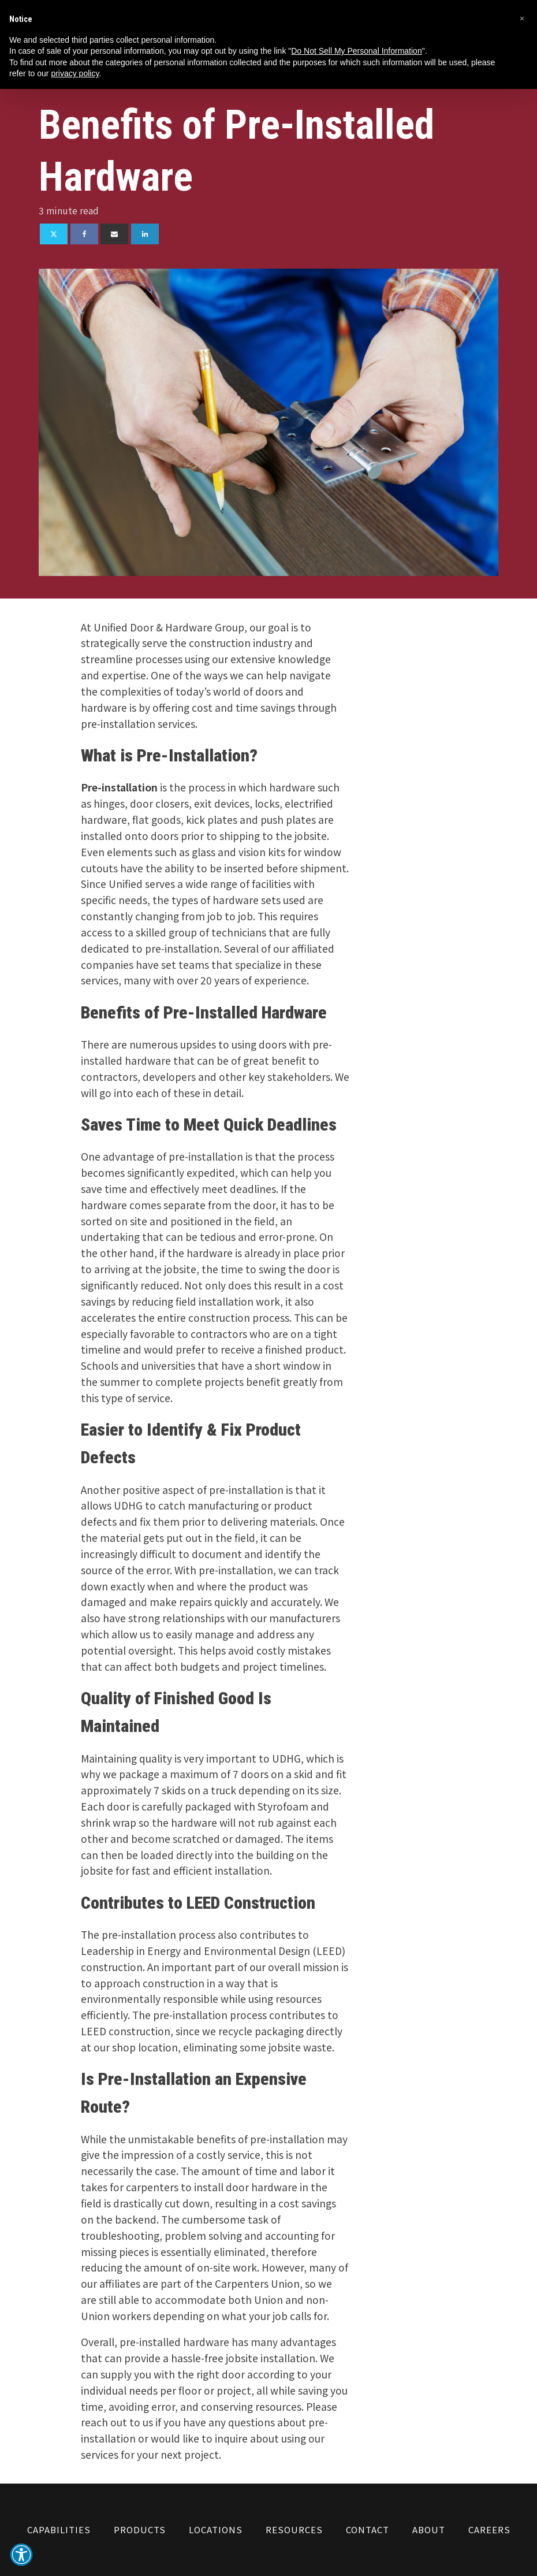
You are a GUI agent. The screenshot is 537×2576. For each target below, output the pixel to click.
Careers (489, 2529)
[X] (54, 234)
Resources (294, 2529)
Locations (216, 2529)
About (428, 2529)
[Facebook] (84, 234)
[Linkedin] (145, 234)
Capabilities (59, 2529)
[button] (21, 2554)
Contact (367, 2529)
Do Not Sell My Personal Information (356, 50)
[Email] (114, 234)
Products (140, 2529)
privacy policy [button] (75, 73)
